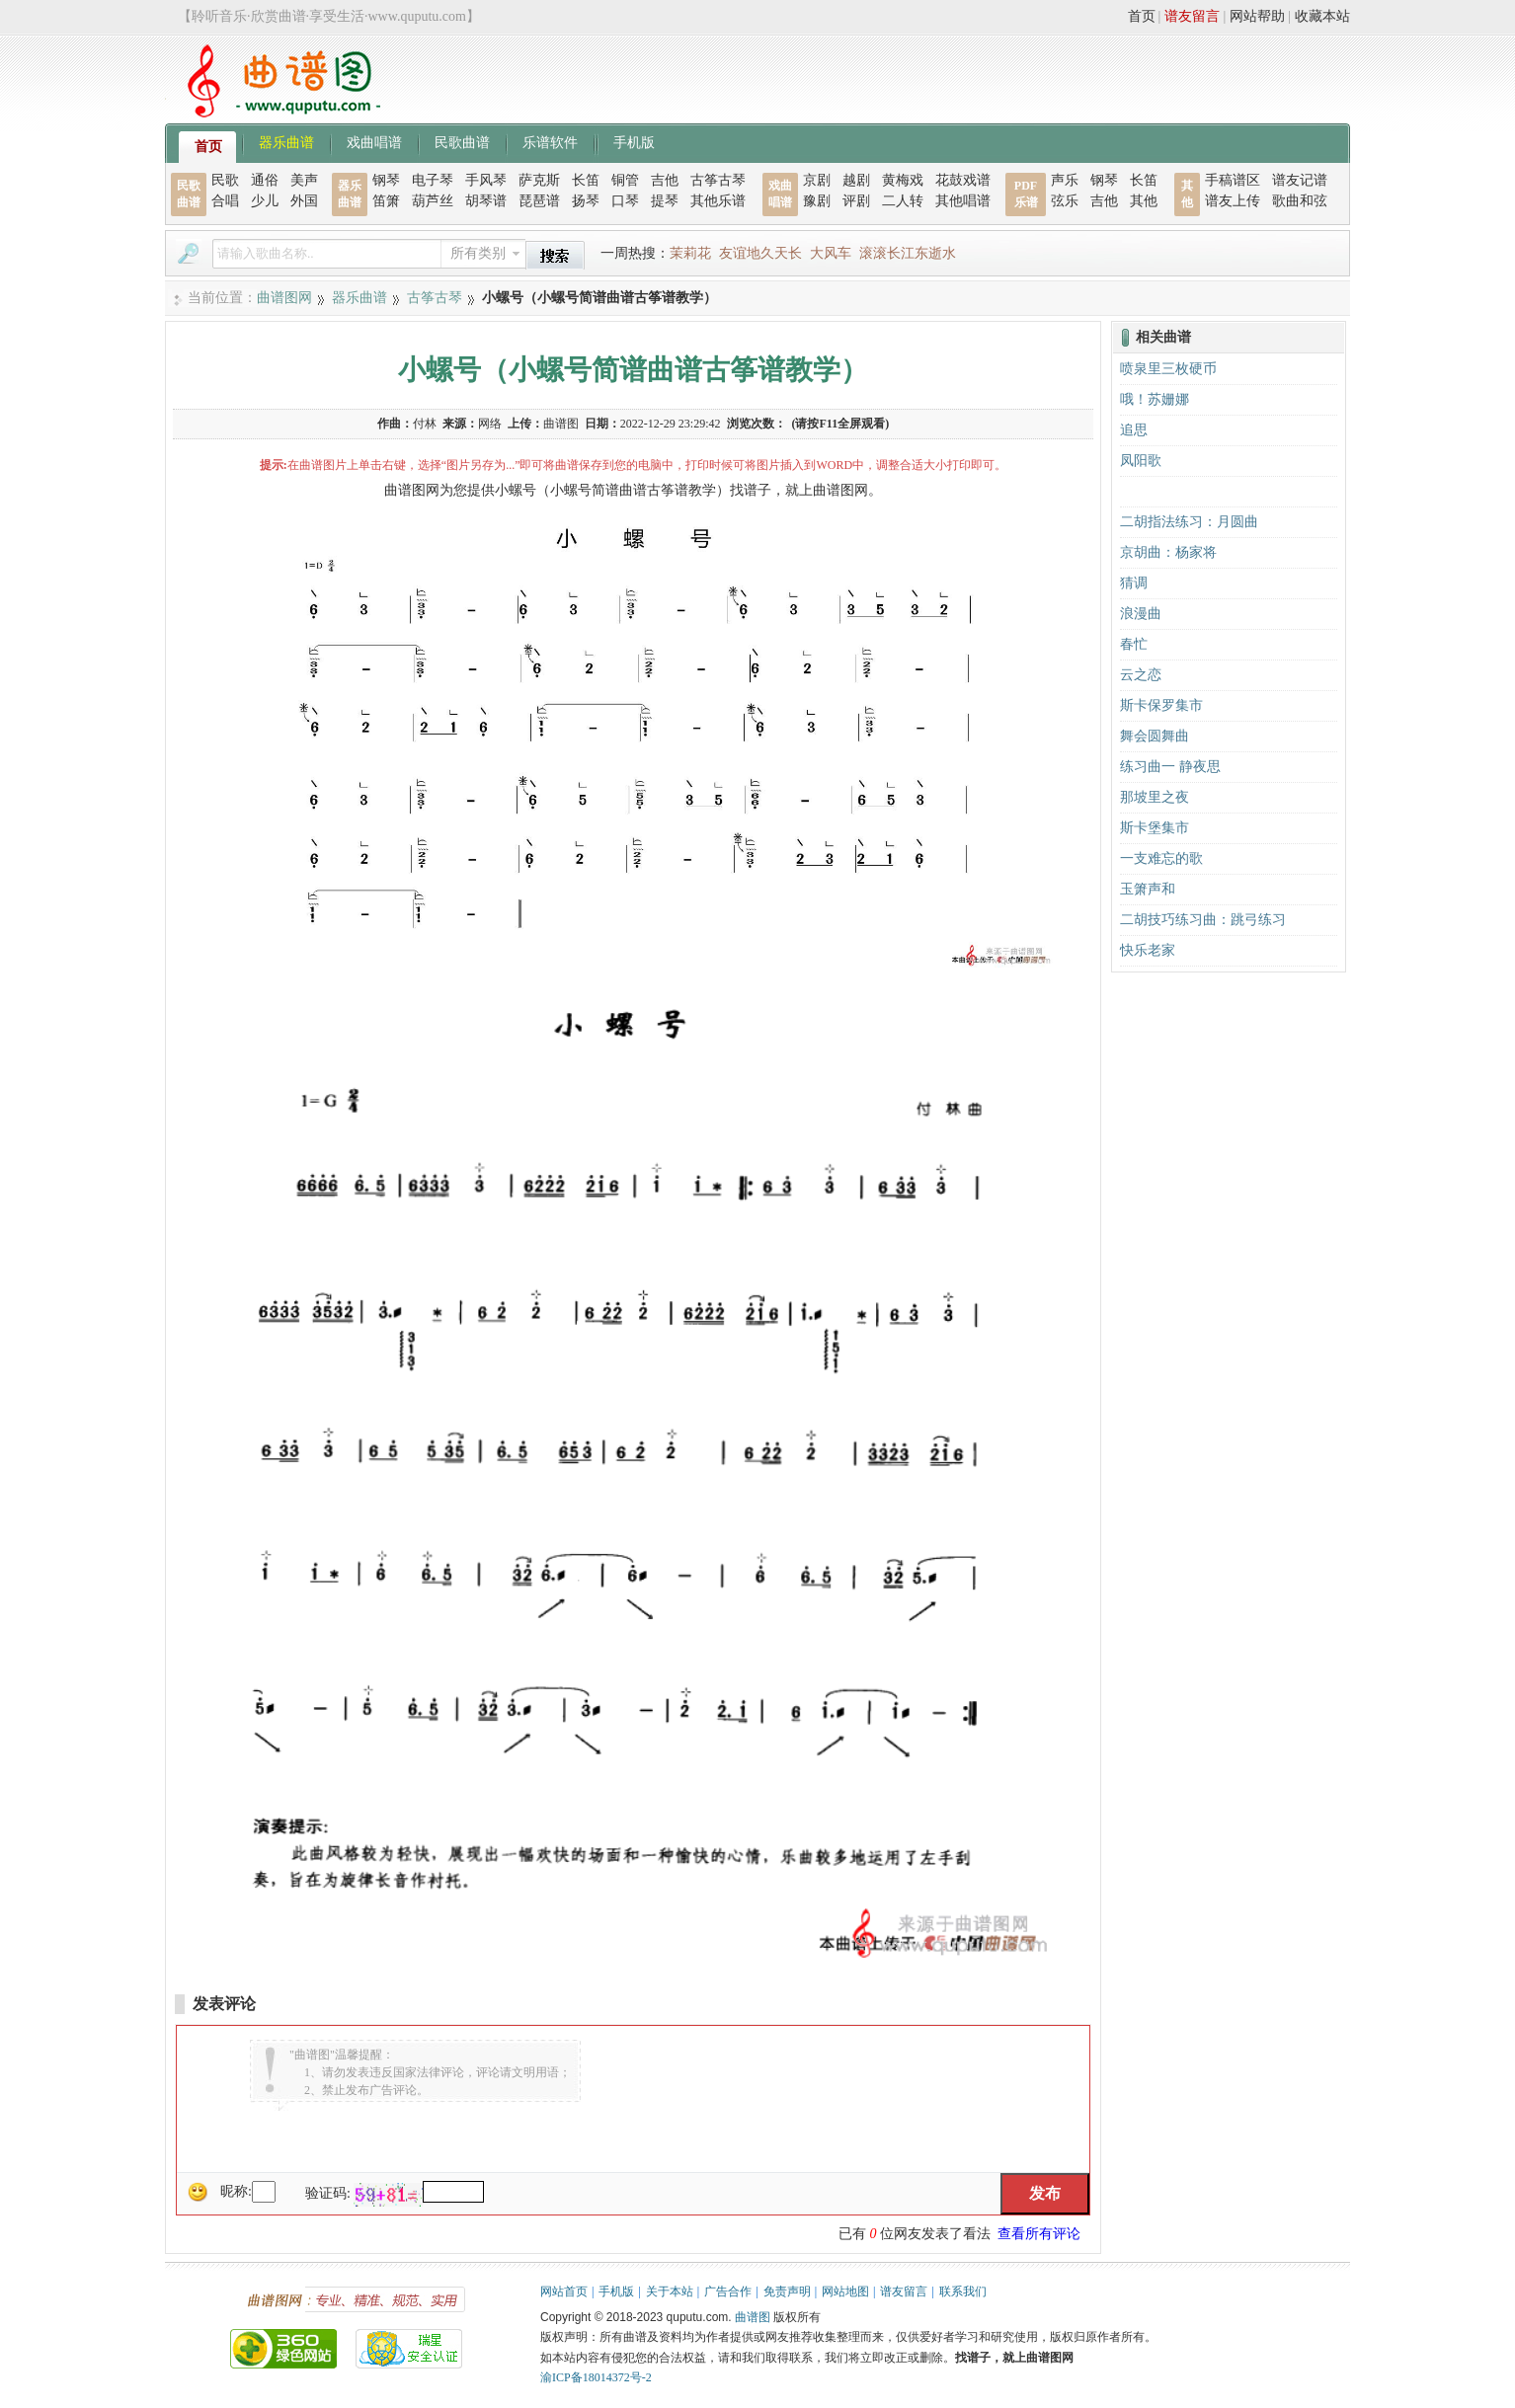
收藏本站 (1322, 16)
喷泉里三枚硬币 (1168, 368)
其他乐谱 (718, 201)
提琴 (664, 201)
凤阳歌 (1140, 460)
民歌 (225, 180)
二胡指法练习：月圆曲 (1189, 521)
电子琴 (432, 180)
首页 (1142, 16)
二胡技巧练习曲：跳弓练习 (1203, 919)
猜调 (1134, 583)
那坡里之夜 (1154, 797)
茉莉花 (690, 253)
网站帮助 (1257, 16)
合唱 (225, 201)
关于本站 (669, 2291)
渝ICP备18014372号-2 (596, 2377)
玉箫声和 (1147, 889)
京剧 (817, 180)
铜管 (625, 180)
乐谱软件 (550, 141)
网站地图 (845, 2291)
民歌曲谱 (462, 141)
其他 (1143, 201)
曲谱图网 (284, 297)
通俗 (265, 180)
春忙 (1134, 644)
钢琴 (386, 180)
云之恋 (1140, 674)
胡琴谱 (486, 201)
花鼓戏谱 (963, 180)
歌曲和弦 (1299, 201)
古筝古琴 (718, 180)
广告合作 (728, 2291)
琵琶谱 (539, 201)
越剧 (856, 180)
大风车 (830, 253)
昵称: (236, 2191)
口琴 (625, 201)
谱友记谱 (1299, 180)
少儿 (265, 201)
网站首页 (564, 2291)
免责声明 (787, 2291)
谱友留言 (1192, 16)
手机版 (634, 141)
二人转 (902, 201)
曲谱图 (752, 2317)
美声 (304, 180)
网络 (490, 423)
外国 (304, 201)
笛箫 (386, 201)
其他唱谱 (963, 201)
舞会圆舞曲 (1154, 736)
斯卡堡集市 (1154, 827)
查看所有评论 (1038, 2233)
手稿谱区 (1232, 180)
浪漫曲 (1140, 613)
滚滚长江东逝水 (907, 253)
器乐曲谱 (286, 141)
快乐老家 (1147, 950)
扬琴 (585, 201)
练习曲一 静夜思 (1170, 766)
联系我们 (963, 2291)
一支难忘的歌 (1161, 858)
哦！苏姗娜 (1154, 399)
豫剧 (817, 201)
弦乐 (1064, 201)
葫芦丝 (432, 201)
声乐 (1064, 180)
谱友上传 (1232, 201)
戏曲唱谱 (374, 141)
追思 (1134, 430)
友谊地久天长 (760, 253)
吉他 (664, 180)
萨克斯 (539, 180)
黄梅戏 (902, 180)
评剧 (856, 201)
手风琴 (486, 180)
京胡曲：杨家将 (1168, 552)
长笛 (585, 180)
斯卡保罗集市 (1161, 705)
